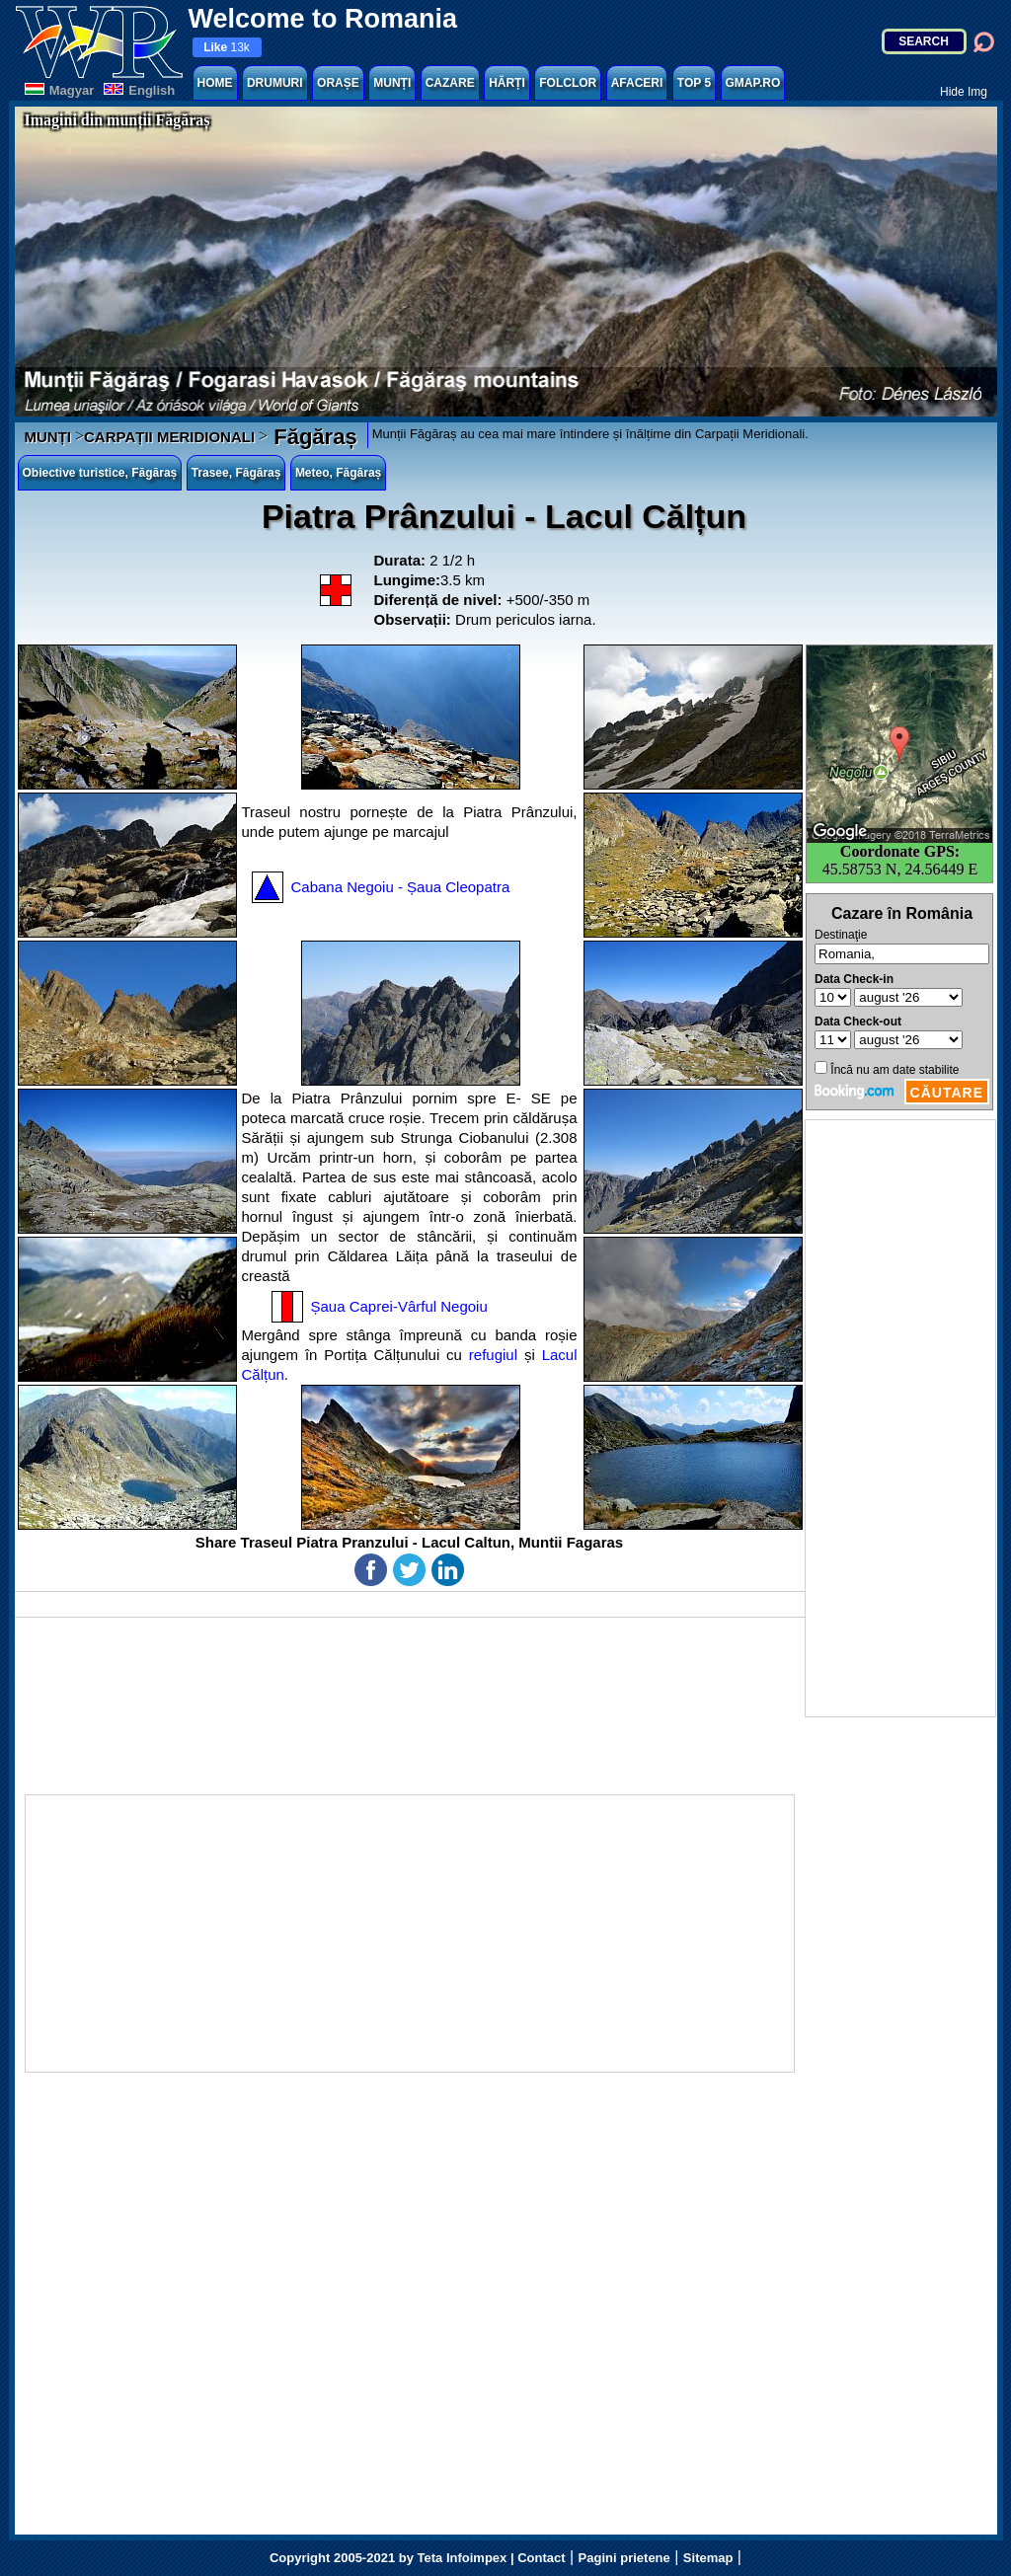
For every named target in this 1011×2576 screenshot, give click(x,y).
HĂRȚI (507, 83)
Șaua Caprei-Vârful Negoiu (399, 1306)
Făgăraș (312, 436)
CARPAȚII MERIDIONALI (169, 436)
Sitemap (708, 2557)
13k (226, 47)
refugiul (493, 1354)
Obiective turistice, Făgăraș (100, 473)
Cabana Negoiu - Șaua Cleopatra (400, 886)
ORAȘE (338, 83)
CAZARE (450, 83)
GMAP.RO (753, 83)
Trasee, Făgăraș (236, 473)
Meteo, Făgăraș (338, 473)
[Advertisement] (900, 1418)
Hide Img (963, 92)
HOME (215, 83)
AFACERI (637, 83)
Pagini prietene (624, 2557)
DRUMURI (275, 83)
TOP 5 (694, 83)
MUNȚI (392, 83)
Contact (541, 2557)
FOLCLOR (567, 83)
